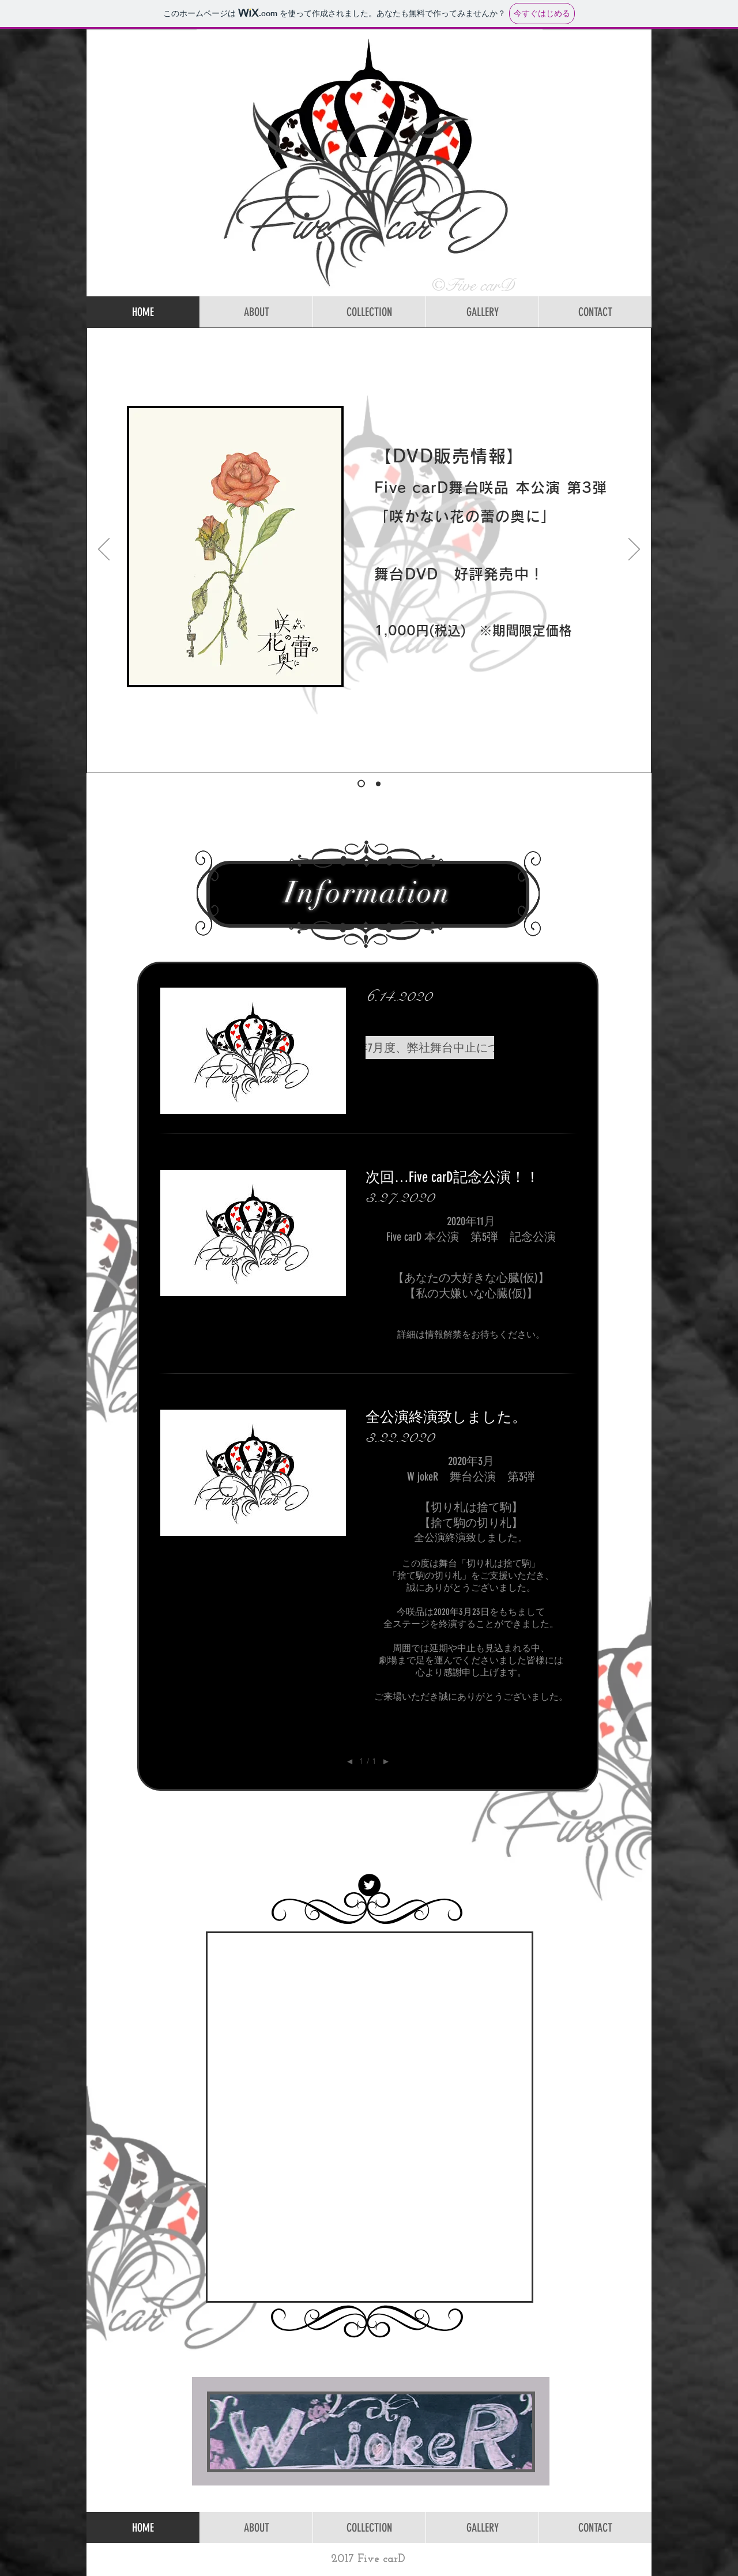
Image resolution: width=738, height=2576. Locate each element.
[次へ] (634, 550)
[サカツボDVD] (361, 784)
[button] (430, 1047)
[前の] (104, 550)
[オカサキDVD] (378, 783)
